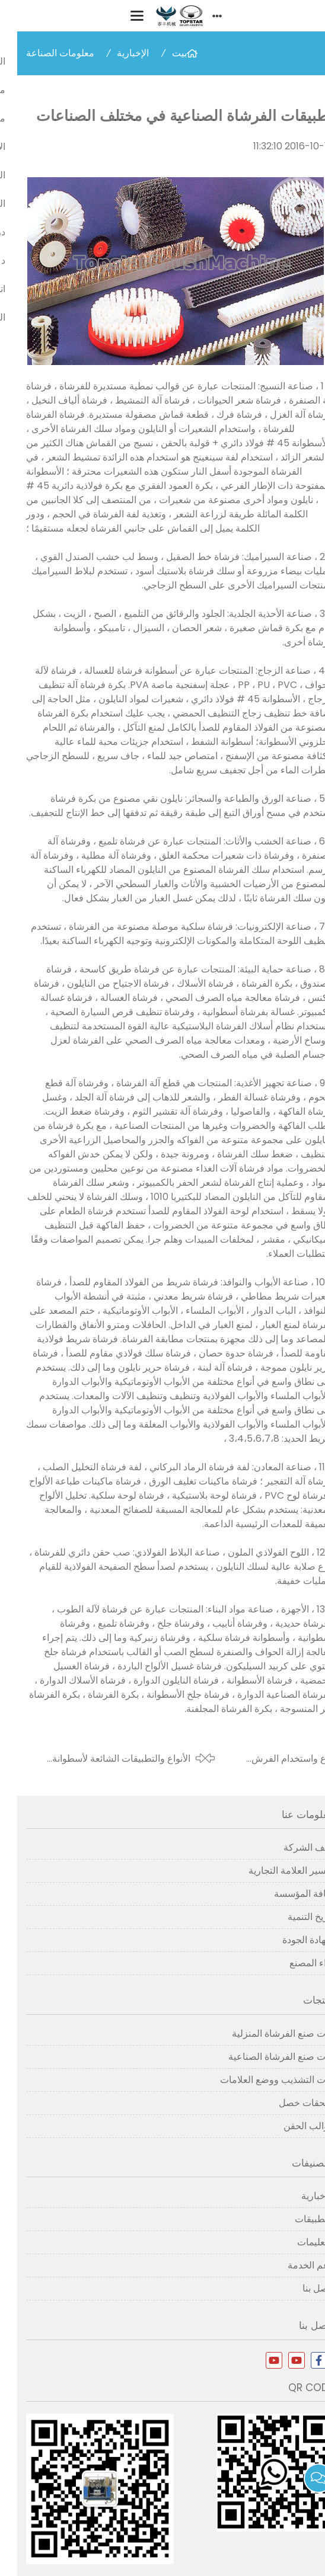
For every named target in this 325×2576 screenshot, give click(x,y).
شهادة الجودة (290, 1940)
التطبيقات (297, 2219)
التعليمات (298, 2242)
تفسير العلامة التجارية (273, 1870)
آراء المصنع (294, 1963)
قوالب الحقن (291, 2126)
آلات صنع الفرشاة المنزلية (265, 2033)
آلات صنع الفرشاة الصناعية (263, 2056)
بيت (162, 53)
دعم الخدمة (293, 2265)
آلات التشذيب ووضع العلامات (259, 2080)
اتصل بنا (300, 2288)
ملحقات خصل (289, 2103)
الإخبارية (116, 53)
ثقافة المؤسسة (286, 1893)
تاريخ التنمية (293, 1917)
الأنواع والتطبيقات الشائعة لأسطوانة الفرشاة (104, 1759)
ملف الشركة (291, 1847)
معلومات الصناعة (43, 53)
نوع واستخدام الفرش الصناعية (275, 1759)
